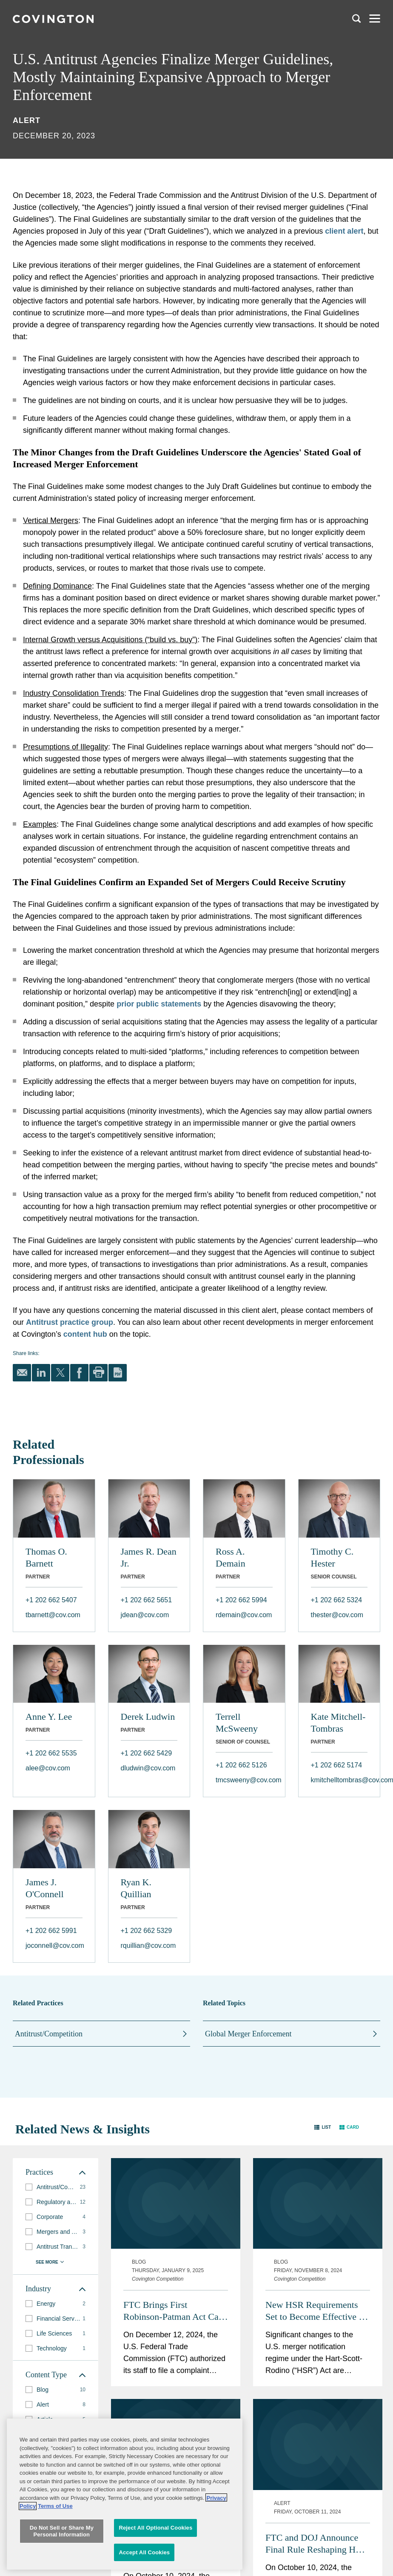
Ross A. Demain (230, 1557)
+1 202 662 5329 (146, 1930)
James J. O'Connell (45, 1888)
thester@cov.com (337, 1614)
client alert (344, 231)
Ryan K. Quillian (136, 1888)
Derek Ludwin (148, 1716)
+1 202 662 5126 (241, 1765)
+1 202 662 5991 (51, 1930)
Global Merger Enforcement (248, 2034)
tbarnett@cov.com (53, 1614)
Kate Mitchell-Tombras (338, 1722)
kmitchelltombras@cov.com (339, 1780)
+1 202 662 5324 (336, 1600)
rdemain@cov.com (244, 1614)
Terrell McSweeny (237, 1722)
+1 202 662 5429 (146, 1753)
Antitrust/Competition (49, 2034)
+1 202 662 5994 (241, 1600)
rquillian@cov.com (148, 1945)
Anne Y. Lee (49, 1716)
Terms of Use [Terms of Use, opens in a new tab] (55, 2536)
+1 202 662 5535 (51, 1753)
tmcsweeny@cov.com (244, 1780)
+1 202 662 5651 (146, 1600)
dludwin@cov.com (148, 1768)
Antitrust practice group (69, 1322)
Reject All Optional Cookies (155, 2558)
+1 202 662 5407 (51, 1600)
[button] (322, 2127)
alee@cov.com (48, 1768)
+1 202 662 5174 (336, 1765)
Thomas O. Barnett (46, 1557)
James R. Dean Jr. (149, 1557)
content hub (85, 1334)
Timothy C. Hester (332, 1557)
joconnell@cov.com (54, 1945)
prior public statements (159, 1004)
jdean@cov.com (145, 1614)
